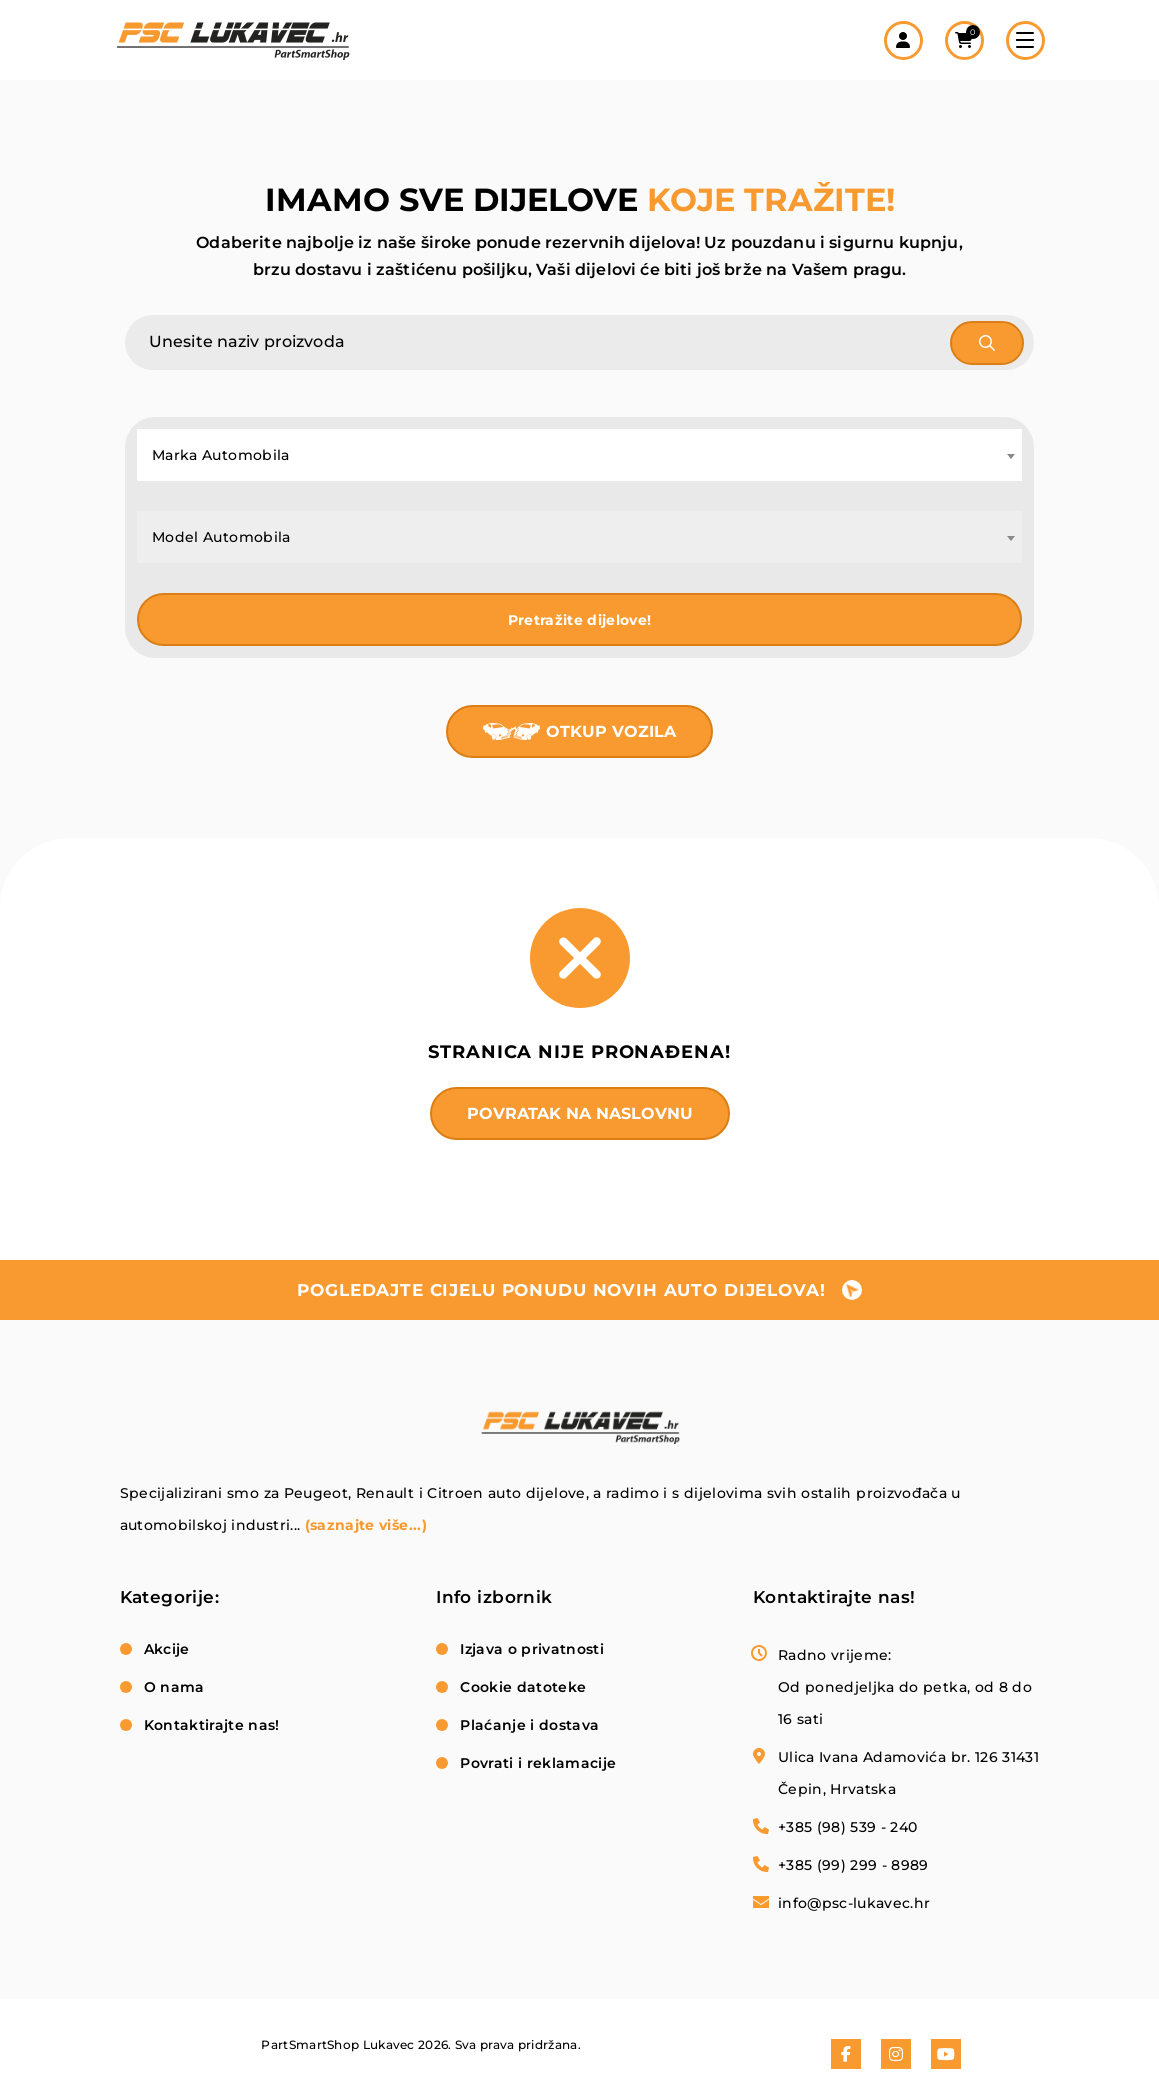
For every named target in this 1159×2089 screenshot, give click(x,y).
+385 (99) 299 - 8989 (853, 1865)
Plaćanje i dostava (529, 1725)
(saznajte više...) (366, 1525)
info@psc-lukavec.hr (854, 1903)
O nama (174, 1687)
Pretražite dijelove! (580, 620)
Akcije (167, 1649)
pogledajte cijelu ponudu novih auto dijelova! (561, 1290)
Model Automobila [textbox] (221, 537)
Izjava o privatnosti (532, 1649)
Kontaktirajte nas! (212, 1725)
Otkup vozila (611, 731)
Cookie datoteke (523, 1687)
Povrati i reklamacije (538, 1763)
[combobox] (579, 455)
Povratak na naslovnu (580, 1113)
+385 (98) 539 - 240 (848, 1827)
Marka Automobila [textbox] (221, 455)
